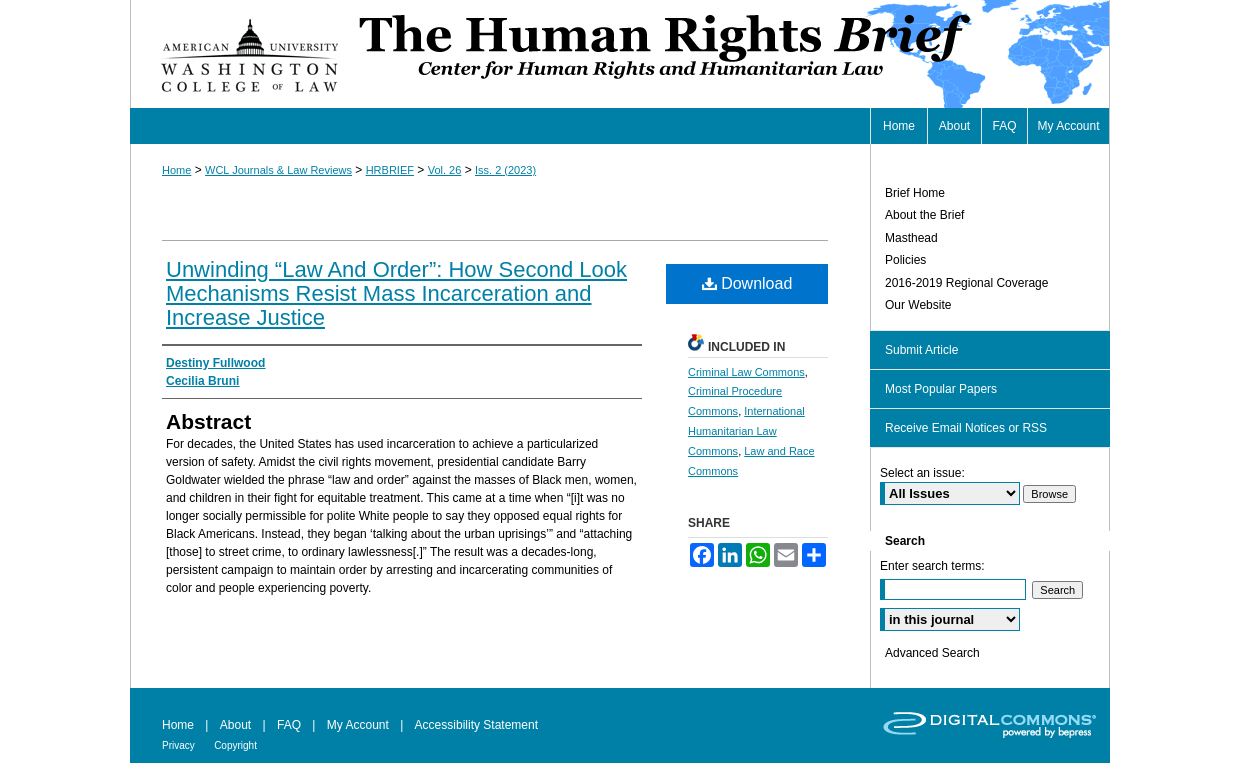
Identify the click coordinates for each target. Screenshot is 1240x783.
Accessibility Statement (476, 725)
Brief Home (915, 193)
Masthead (911, 238)
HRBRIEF (390, 170)
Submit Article (921, 350)
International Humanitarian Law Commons (746, 431)
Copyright (235, 745)
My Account (358, 725)
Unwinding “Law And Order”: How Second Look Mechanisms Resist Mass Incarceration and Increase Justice (396, 293)
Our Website (918, 305)
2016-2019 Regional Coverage (966, 283)
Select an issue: (922, 473)
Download (747, 283)
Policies (905, 260)
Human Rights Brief (732, 54)
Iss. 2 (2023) (505, 170)
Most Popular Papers (941, 389)
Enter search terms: (932, 566)
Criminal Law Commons (746, 372)
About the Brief (924, 215)
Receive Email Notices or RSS (966, 428)
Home (176, 170)
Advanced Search (932, 653)
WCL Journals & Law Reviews (278, 170)
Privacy (178, 745)
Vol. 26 (445, 170)
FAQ (289, 725)
